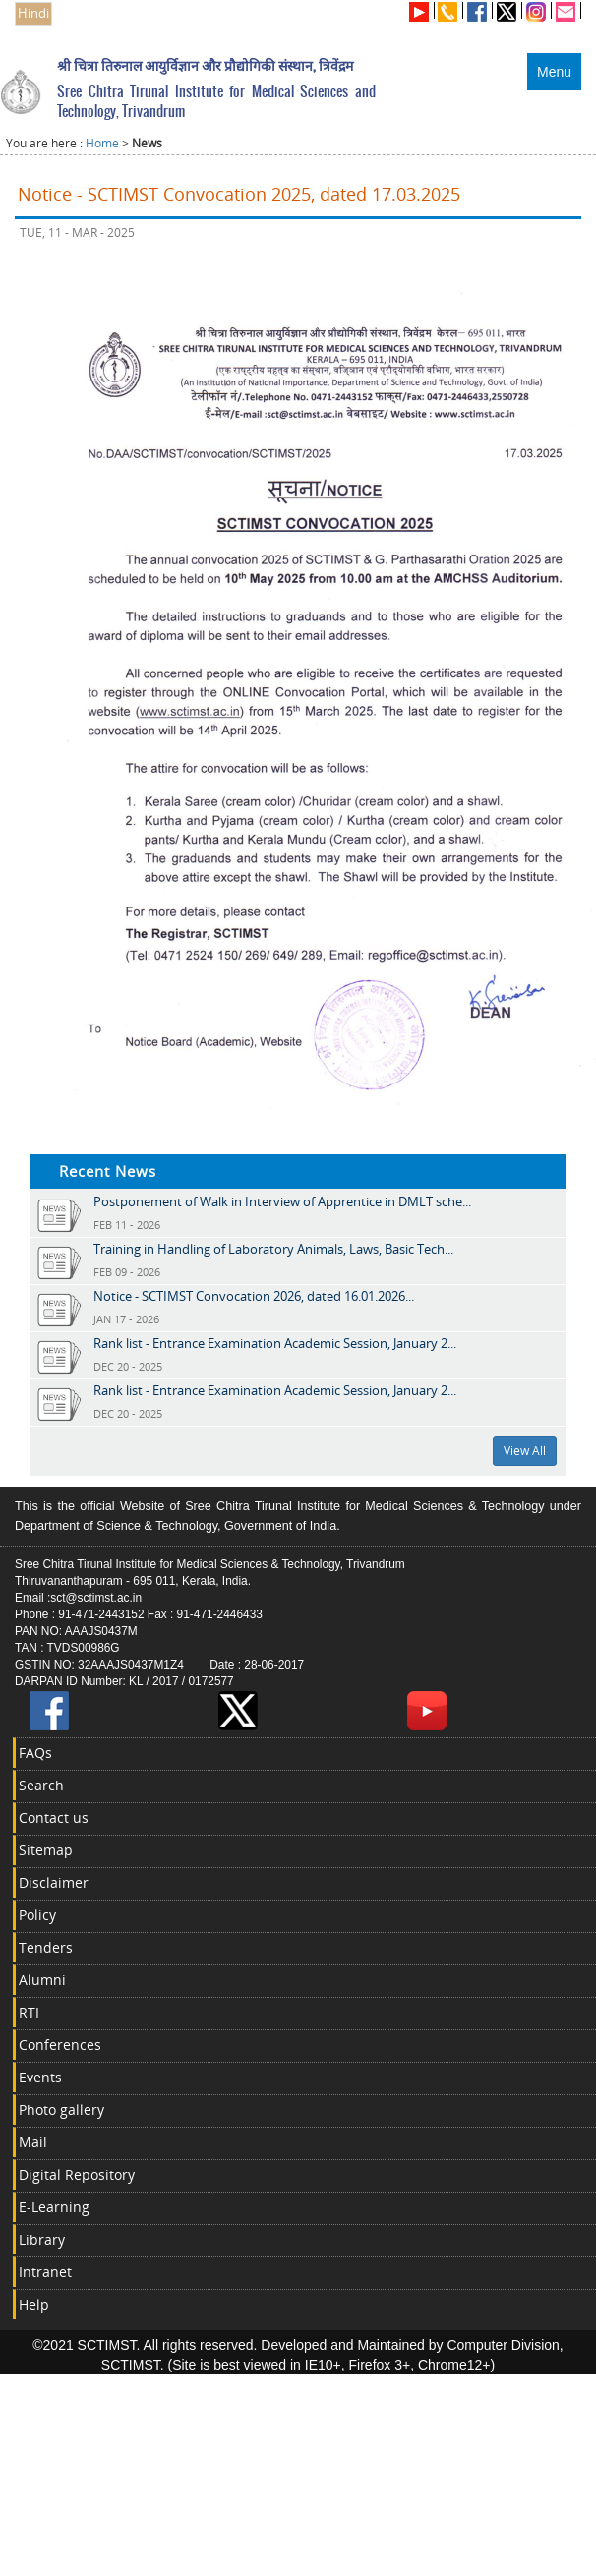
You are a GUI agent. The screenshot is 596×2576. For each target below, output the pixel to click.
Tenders (46, 1947)
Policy (37, 1914)
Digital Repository (77, 2174)
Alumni (42, 1979)
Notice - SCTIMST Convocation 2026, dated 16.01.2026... (253, 1296)
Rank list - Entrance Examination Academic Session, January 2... (274, 1343)
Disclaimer (54, 1882)
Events (40, 2077)
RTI (29, 2012)
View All (525, 1450)
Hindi (33, 13)
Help (34, 2304)
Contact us (54, 1817)
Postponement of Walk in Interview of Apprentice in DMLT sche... (282, 1201)
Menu (554, 72)
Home (102, 143)
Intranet (45, 2271)
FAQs (35, 1752)
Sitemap (46, 1850)
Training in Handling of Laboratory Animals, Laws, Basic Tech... (273, 1249)
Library (42, 2239)
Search (41, 1785)
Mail (33, 2142)
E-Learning (54, 2206)
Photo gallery (61, 2109)
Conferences (60, 2044)
